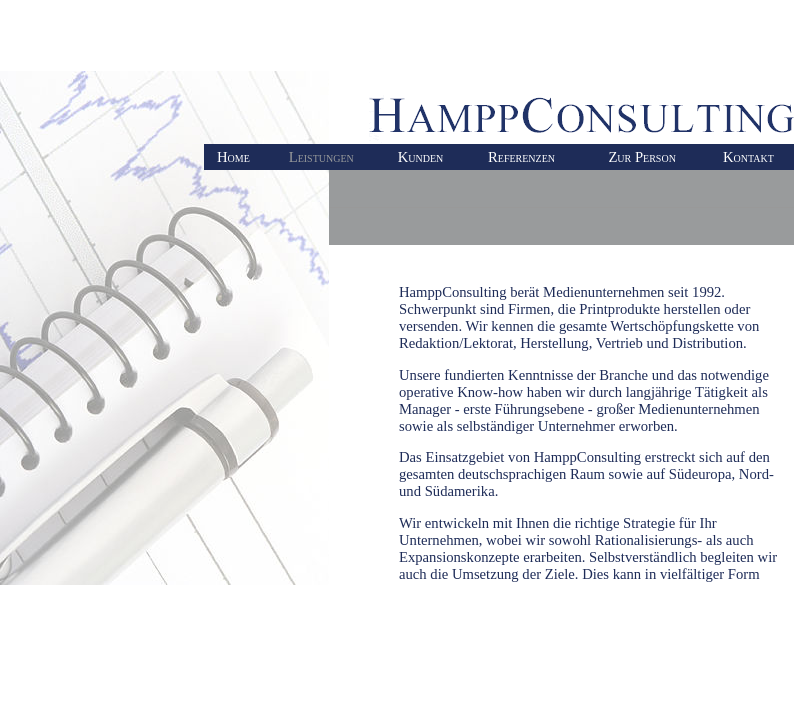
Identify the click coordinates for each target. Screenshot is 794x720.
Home (233, 157)
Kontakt (748, 157)
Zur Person (641, 157)
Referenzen (521, 157)
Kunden (421, 157)
